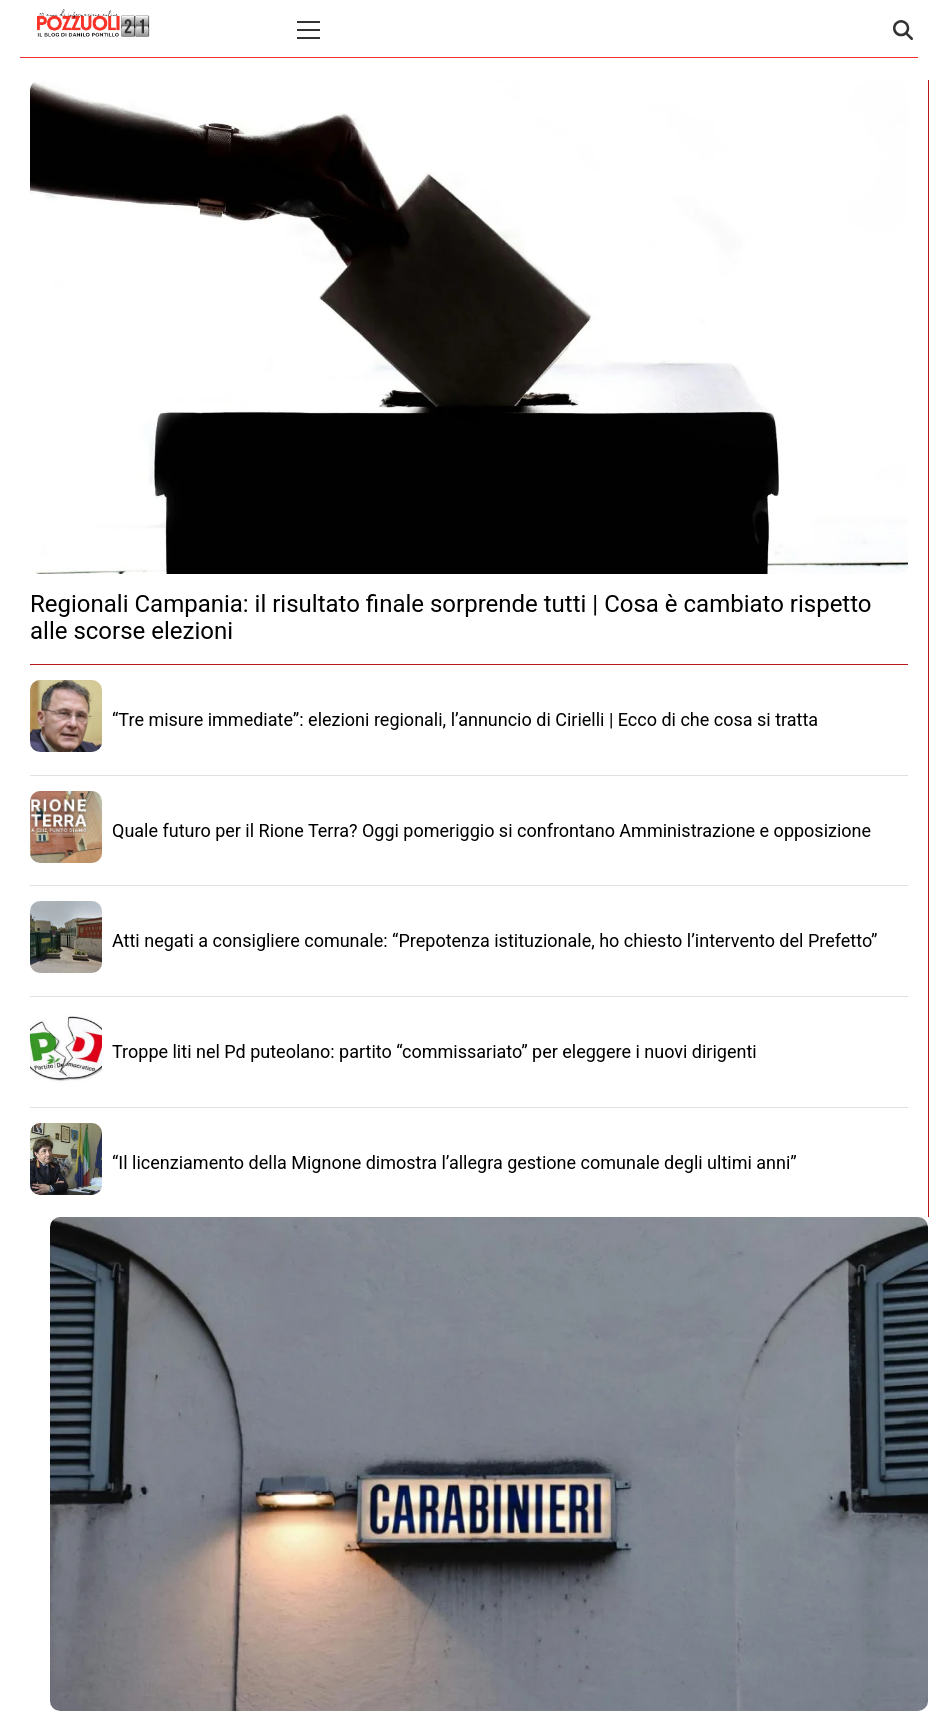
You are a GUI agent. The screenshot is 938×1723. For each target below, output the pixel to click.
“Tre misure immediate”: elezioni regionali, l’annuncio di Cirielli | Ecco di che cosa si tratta (465, 719)
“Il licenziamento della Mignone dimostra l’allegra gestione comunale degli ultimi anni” (454, 1162)
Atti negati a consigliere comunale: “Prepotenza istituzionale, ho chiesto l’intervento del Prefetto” (494, 940)
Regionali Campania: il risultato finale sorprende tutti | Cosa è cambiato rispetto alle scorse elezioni (451, 617)
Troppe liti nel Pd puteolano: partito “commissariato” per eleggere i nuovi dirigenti (434, 1051)
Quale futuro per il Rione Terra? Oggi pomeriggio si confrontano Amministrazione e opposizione (491, 830)
